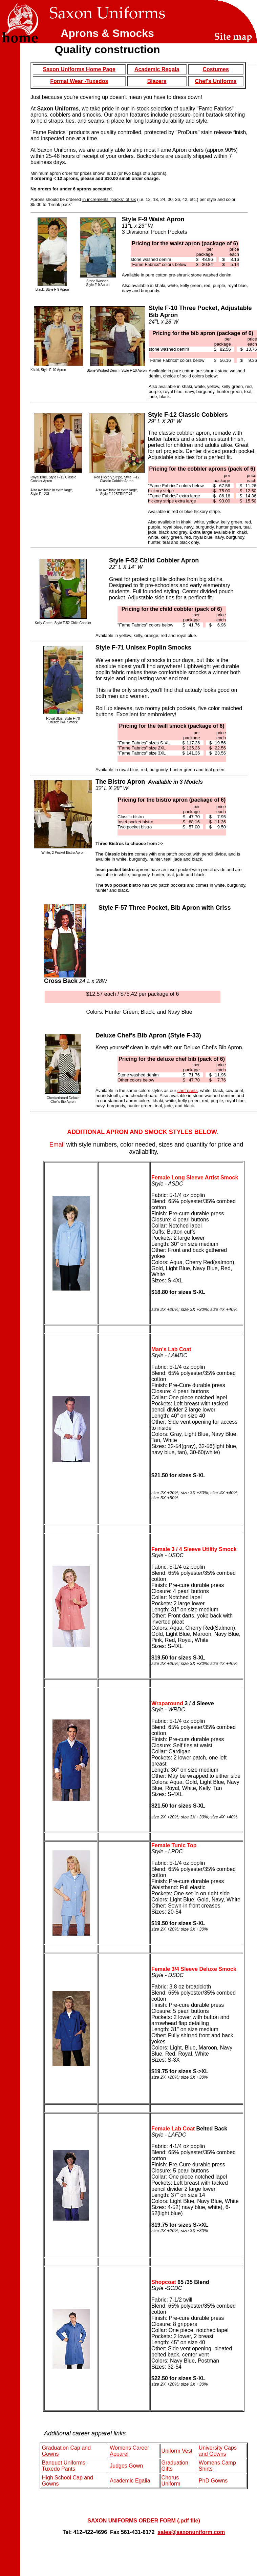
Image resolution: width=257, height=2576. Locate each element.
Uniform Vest (177, 2451)
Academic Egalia (130, 2481)
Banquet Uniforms (63, 2463)
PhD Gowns (213, 2481)
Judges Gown (126, 2466)
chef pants (187, 1090)
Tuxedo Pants (58, 2469)
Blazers (157, 81)
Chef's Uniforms (216, 81)
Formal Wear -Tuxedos (79, 81)
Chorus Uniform (171, 2481)
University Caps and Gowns (218, 2451)
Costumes (215, 69)
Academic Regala (156, 69)
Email (57, 1144)
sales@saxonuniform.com (191, 2532)
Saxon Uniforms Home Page (79, 69)
